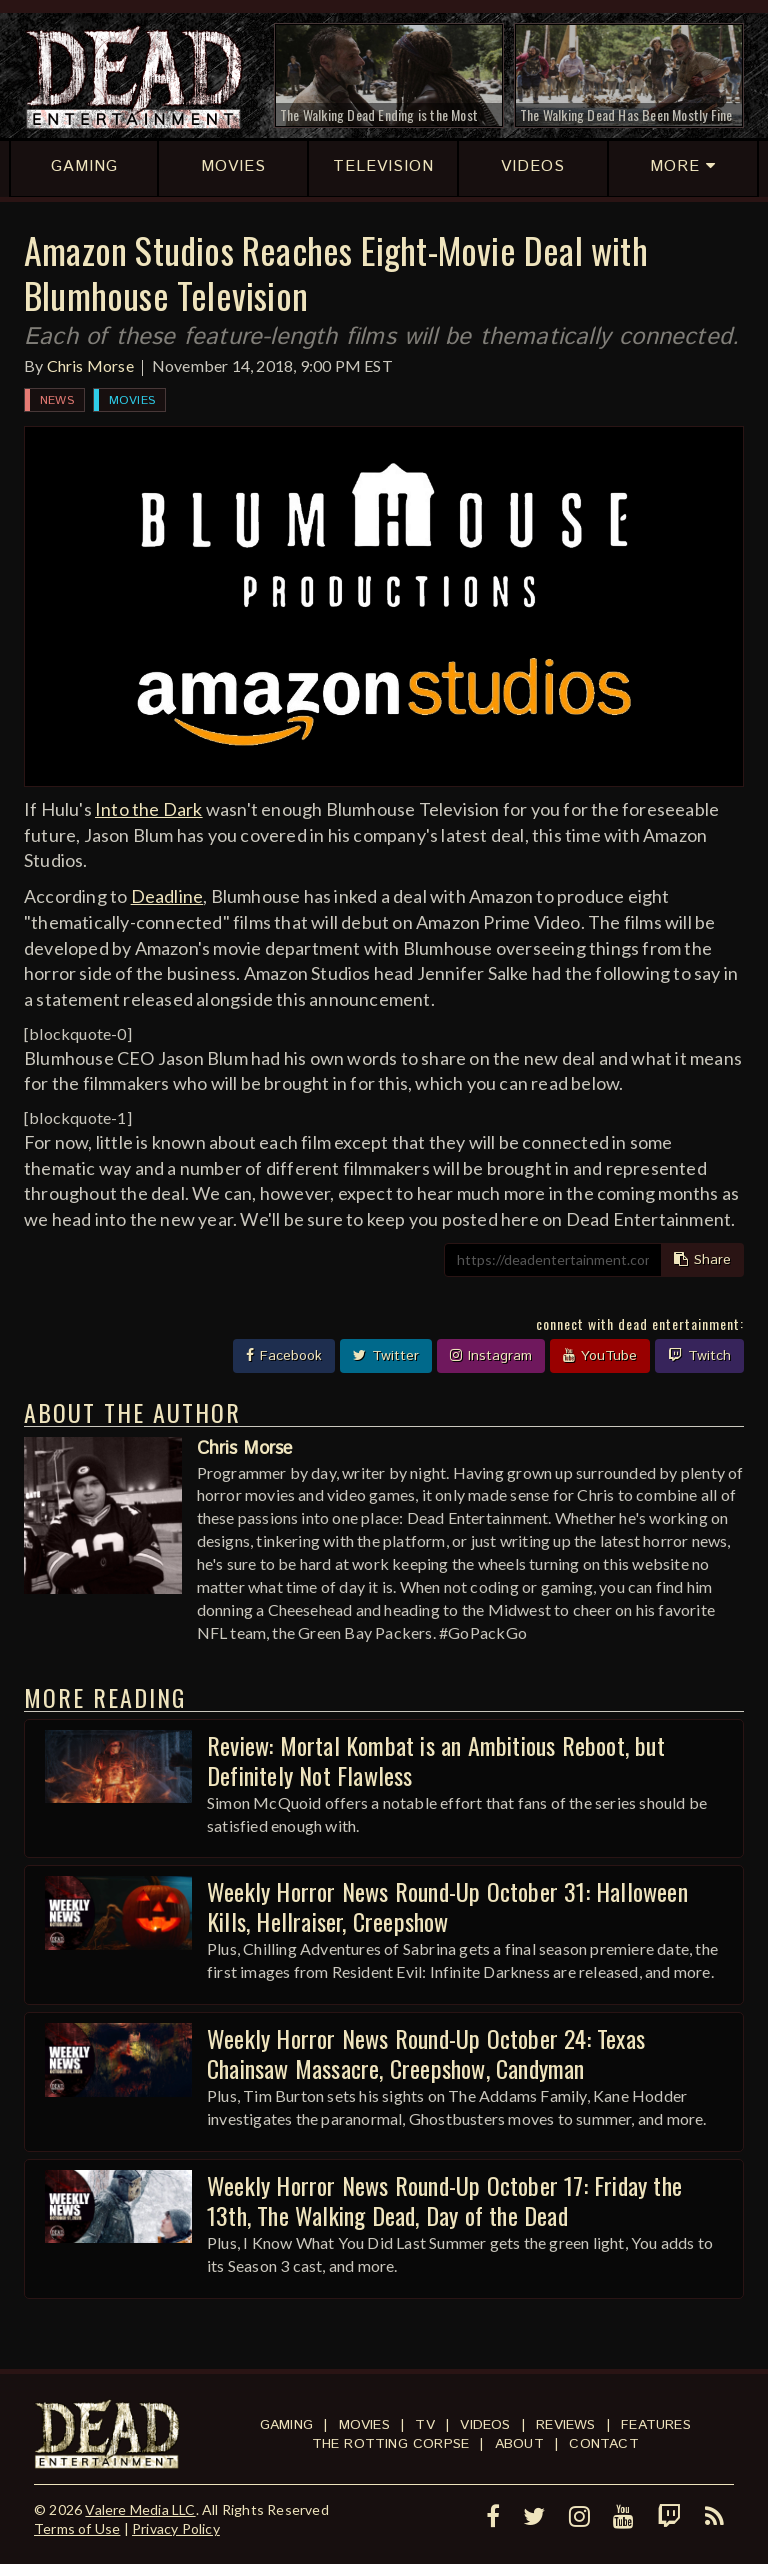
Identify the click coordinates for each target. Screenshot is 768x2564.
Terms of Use (77, 2528)
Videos (485, 2425)
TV (424, 2425)
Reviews (565, 2425)
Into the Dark (149, 809)
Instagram (491, 1356)
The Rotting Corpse (391, 2444)
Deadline (167, 896)
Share (702, 1260)
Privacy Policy (176, 2528)
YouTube (600, 1356)
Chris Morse (90, 365)
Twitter (386, 1356)
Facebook (284, 1356)
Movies (132, 400)
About (519, 2444)
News (57, 400)
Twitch (699, 1356)
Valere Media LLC (140, 2509)
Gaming (286, 2425)
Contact (603, 2444)
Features (656, 2425)
